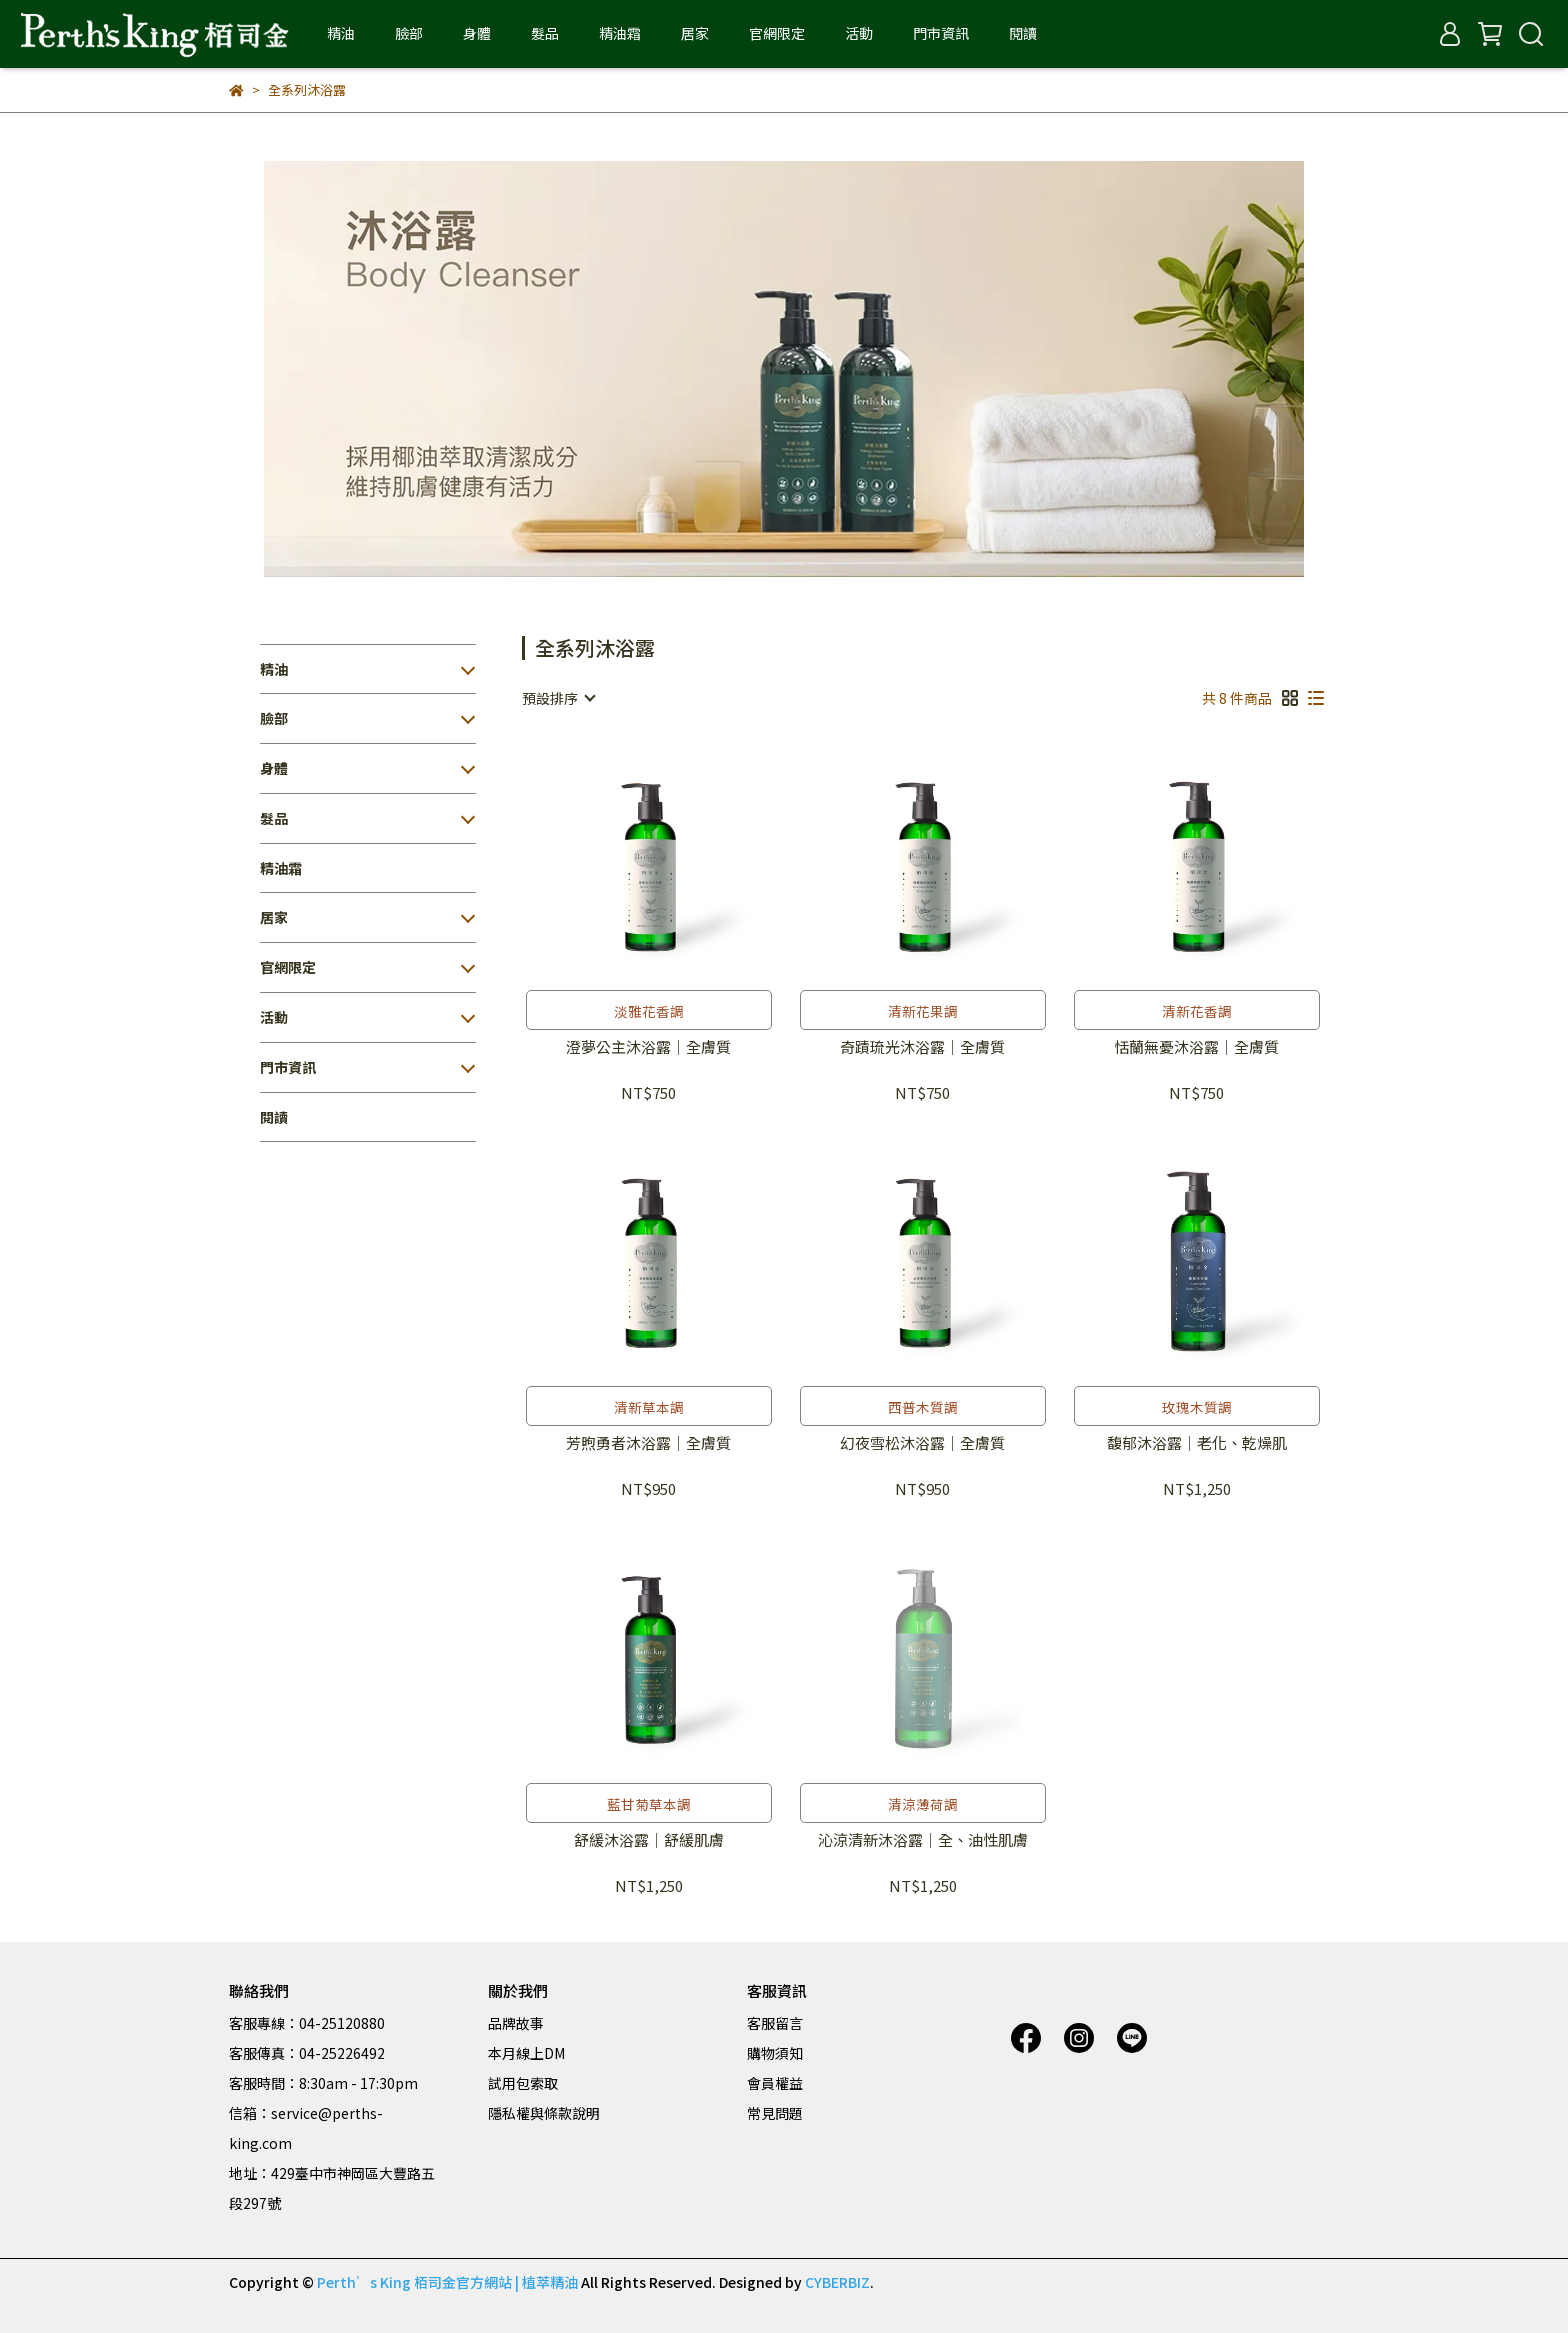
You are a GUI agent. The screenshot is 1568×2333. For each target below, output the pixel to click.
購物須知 (775, 2053)
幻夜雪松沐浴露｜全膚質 (922, 1443)
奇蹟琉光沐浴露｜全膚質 (922, 1047)
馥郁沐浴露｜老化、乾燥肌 (1197, 1443)
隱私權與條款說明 (544, 2113)
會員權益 (775, 2083)
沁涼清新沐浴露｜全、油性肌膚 (923, 1840)
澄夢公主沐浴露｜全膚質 (648, 1047)
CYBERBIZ (837, 2282)
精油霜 (620, 33)
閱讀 (1023, 33)
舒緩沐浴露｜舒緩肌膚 (649, 1840)
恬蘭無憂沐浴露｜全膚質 (1196, 1047)
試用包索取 (523, 2083)
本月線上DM (526, 2053)
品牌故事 (516, 2023)
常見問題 (775, 2113)
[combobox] (558, 698)
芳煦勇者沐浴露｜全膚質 (648, 1443)
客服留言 (775, 2023)
